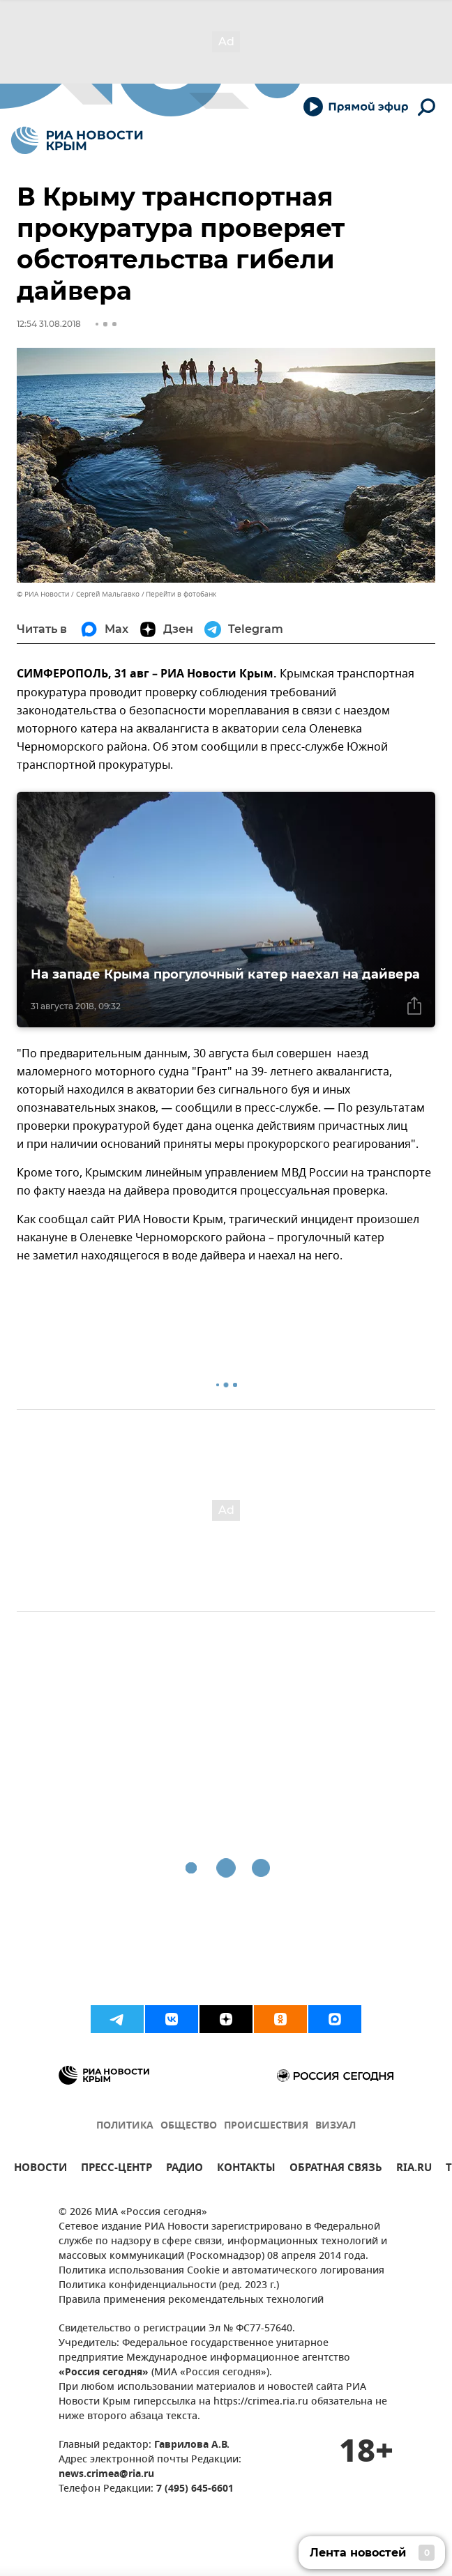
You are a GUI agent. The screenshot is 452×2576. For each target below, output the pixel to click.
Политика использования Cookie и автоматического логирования (221, 2271)
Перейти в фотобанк (181, 594)
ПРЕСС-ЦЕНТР (116, 2169)
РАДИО (184, 2169)
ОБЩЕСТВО (188, 2126)
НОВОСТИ (40, 2169)
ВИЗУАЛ (335, 2126)
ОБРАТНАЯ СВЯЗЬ (335, 2169)
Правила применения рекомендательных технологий (191, 2300)
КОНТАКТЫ (246, 2169)
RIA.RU (414, 2169)
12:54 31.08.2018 (49, 324)
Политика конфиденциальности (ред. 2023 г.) (169, 2286)
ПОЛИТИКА (124, 2126)
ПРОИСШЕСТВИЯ (266, 2126)
